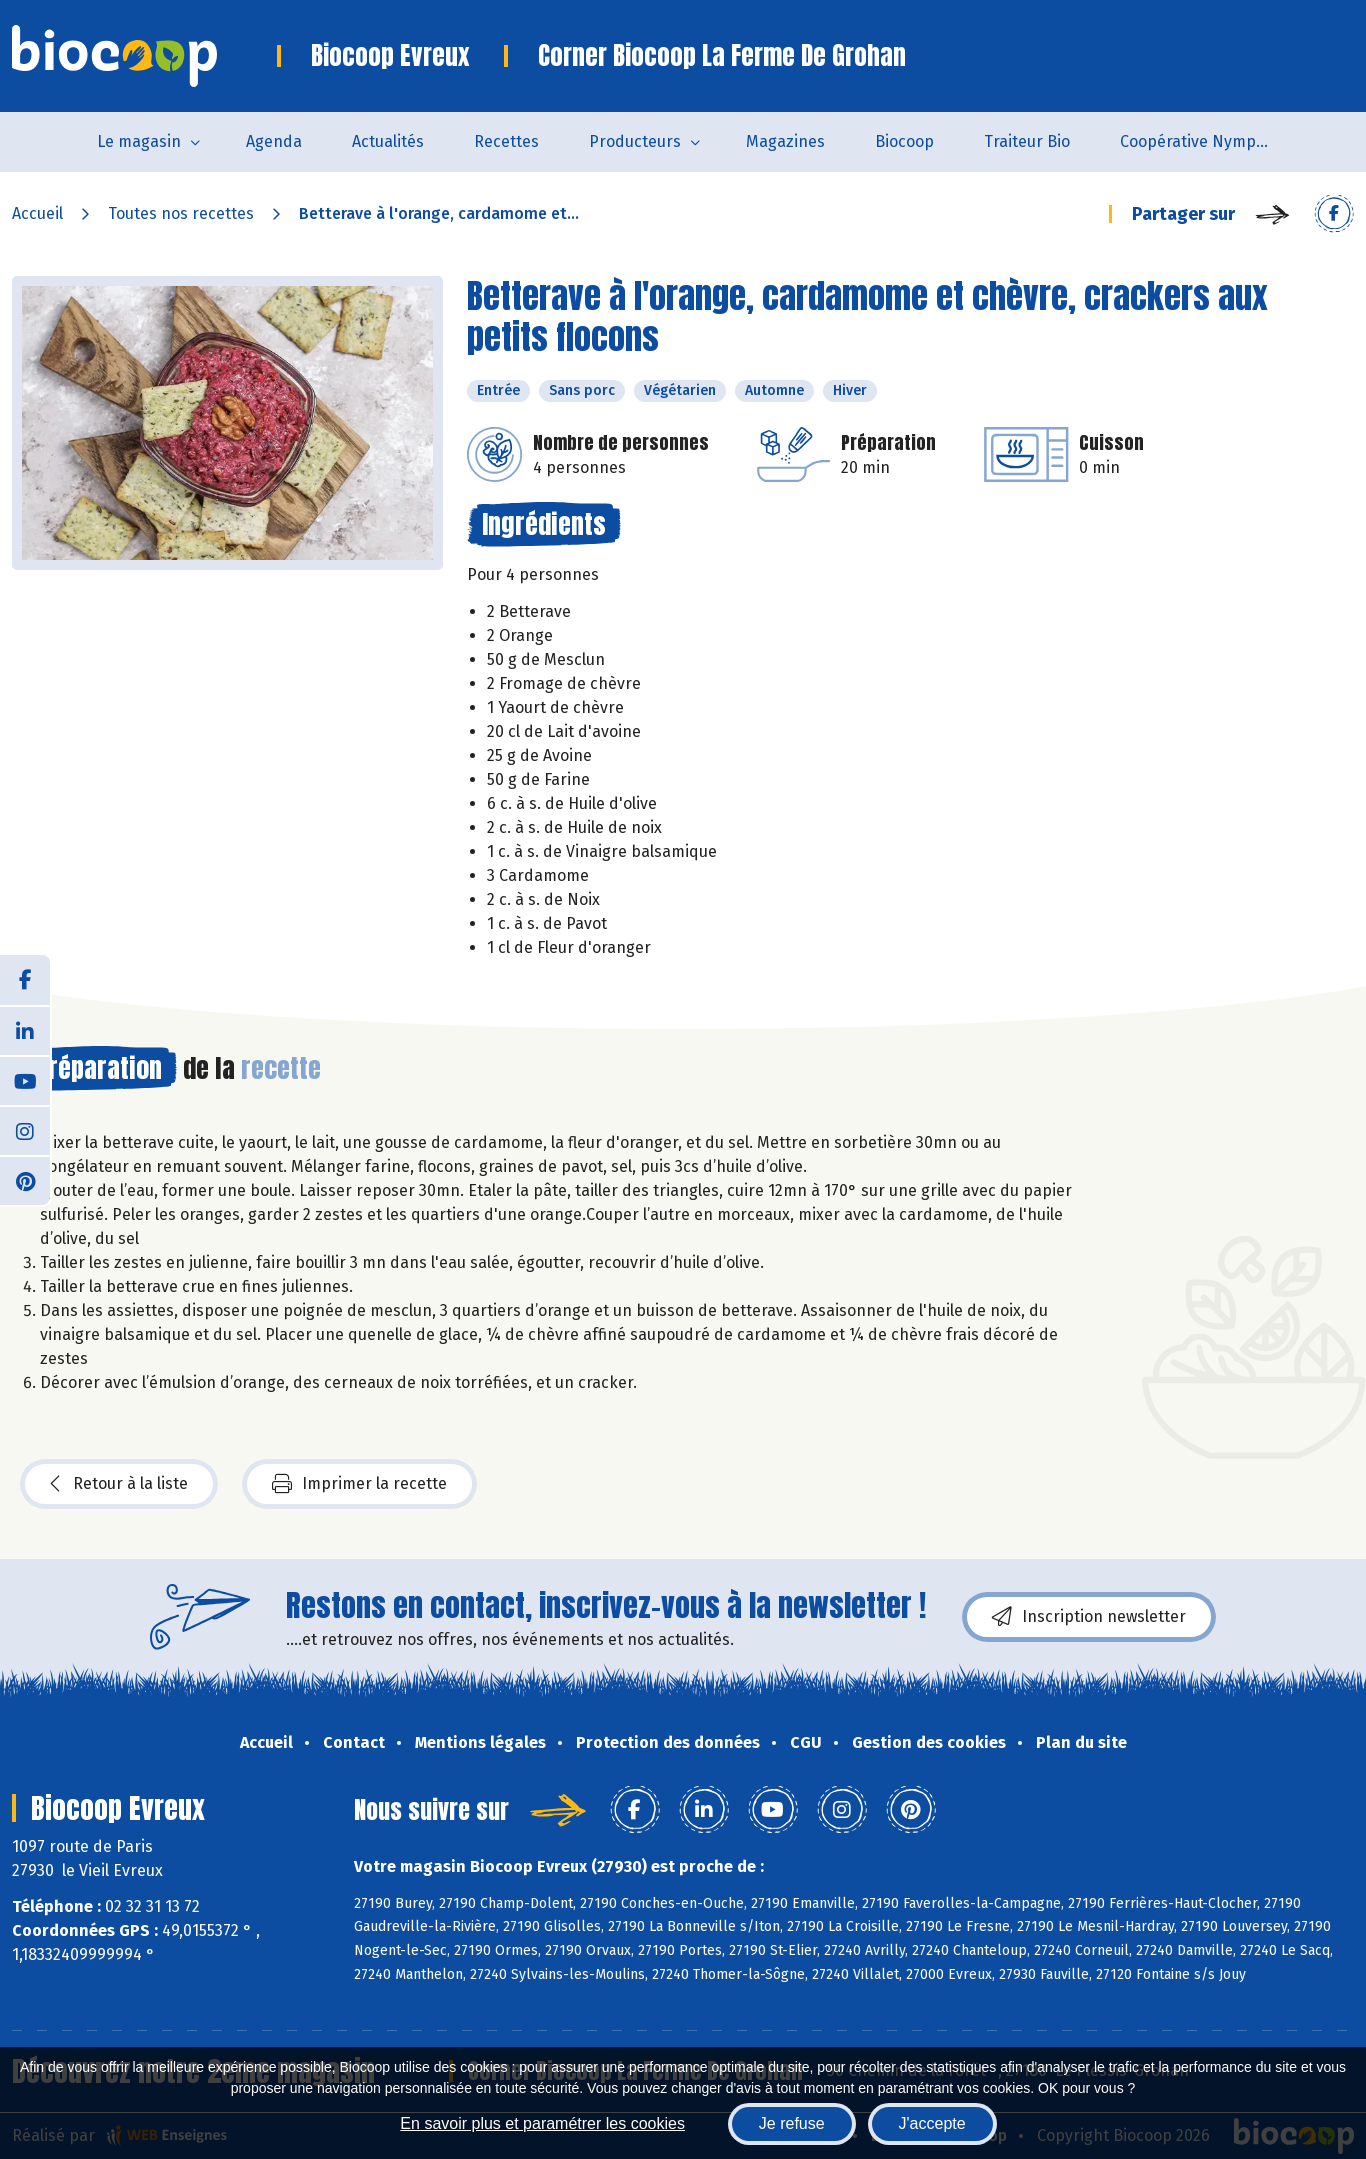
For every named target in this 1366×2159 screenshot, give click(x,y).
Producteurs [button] (635, 141)
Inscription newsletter (1089, 1617)
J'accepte (932, 2123)
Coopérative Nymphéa (1202, 141)
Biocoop (904, 141)
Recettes (506, 141)
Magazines (785, 141)
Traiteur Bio (1027, 141)
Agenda (274, 141)
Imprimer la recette (359, 1484)
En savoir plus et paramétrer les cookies (542, 2123)
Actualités (388, 141)
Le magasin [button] (139, 141)
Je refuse (792, 2123)
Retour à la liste (119, 1484)
